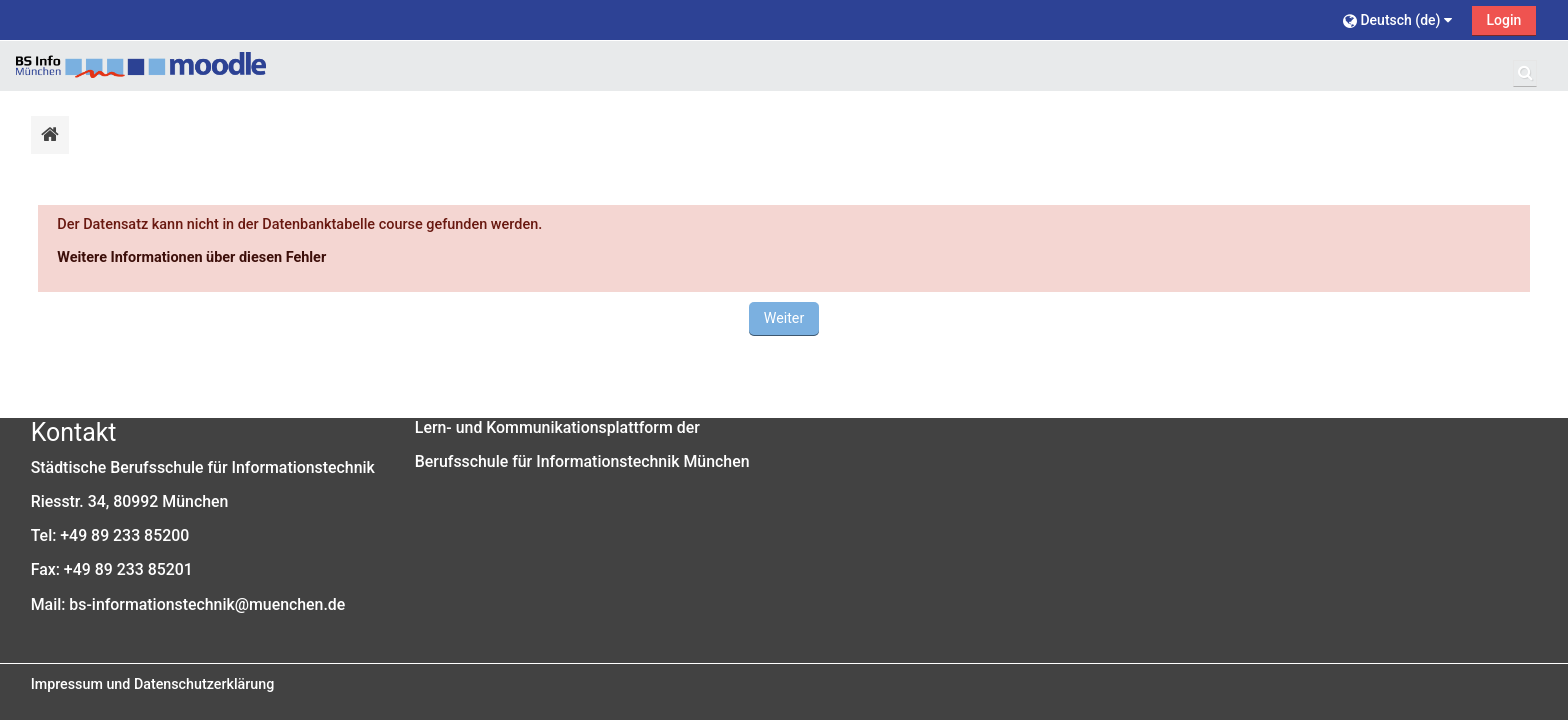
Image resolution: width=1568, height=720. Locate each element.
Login (1504, 20)
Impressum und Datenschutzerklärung (153, 684)
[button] (1400, 19)
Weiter (784, 318)
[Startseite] (141, 65)
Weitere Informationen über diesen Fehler (191, 257)
